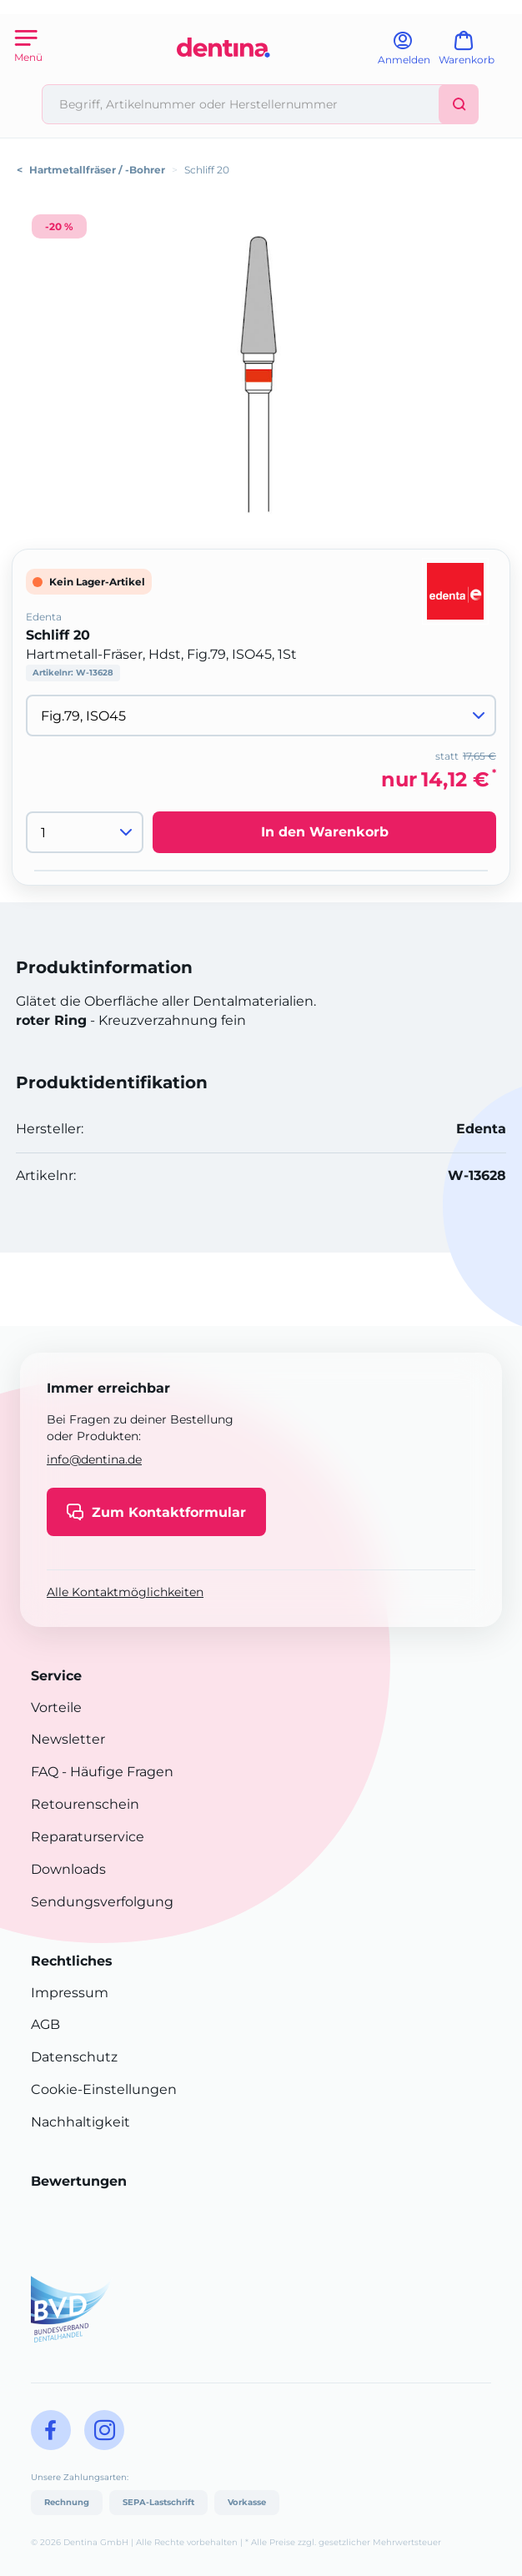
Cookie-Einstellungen (104, 2089)
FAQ (44, 1772)
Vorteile (56, 1707)
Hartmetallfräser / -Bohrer (97, 169)
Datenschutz (74, 2057)
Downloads (68, 1869)
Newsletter (68, 1739)
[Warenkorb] (474, 54)
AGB (45, 2024)
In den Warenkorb (325, 832)
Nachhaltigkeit (80, 2122)
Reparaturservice (87, 1837)
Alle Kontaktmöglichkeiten (125, 1591)
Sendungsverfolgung (102, 1902)
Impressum (69, 1993)
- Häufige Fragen (115, 1772)
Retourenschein (85, 1804)
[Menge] (84, 832)
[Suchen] (459, 104)
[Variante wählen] (261, 715)
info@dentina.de (94, 1459)
